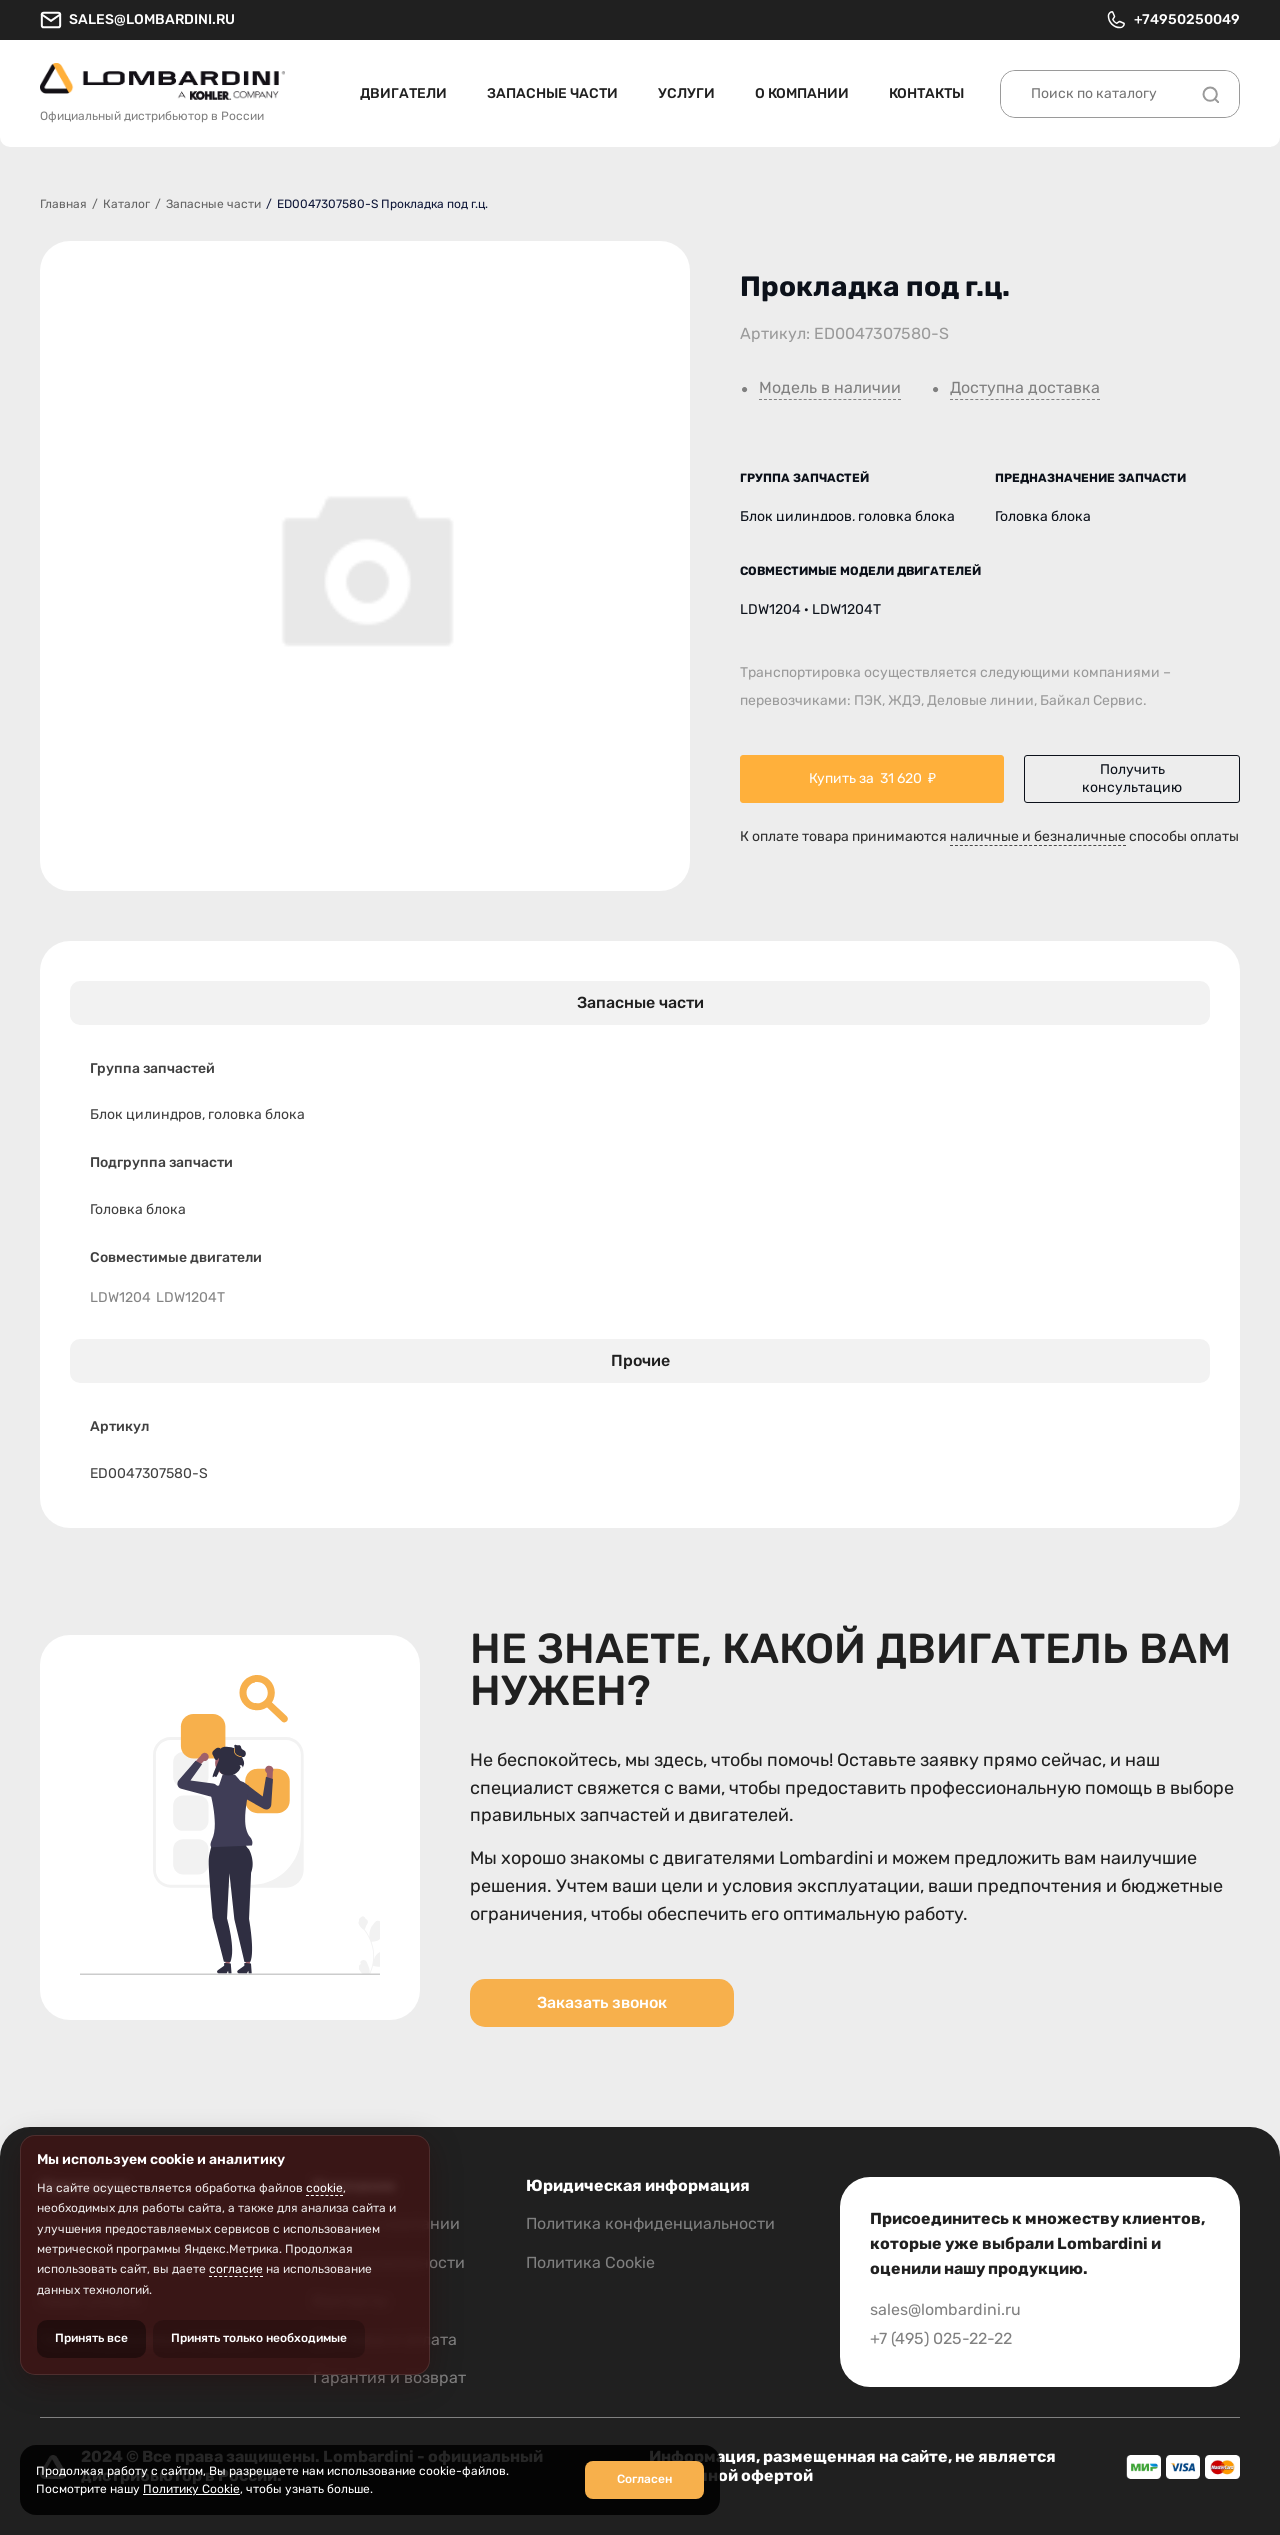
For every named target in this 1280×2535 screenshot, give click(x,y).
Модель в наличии (830, 388)
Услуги (686, 93)
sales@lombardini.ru (137, 20)
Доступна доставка (1025, 388)
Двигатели (403, 93)
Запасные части (552, 93)
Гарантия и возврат (389, 2377)
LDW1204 (120, 1298)
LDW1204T (190, 1298)
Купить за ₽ (872, 779)
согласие (236, 2269)
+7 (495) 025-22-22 (941, 2338)
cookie (324, 2188)
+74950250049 (1172, 20)
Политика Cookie (590, 2262)
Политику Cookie (191, 2489)
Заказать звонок (602, 2002)
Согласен (644, 2479)
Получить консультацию (1132, 778)
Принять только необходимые (259, 2338)
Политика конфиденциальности (650, 2223)
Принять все (91, 2338)
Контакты (926, 93)
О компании (802, 93)
